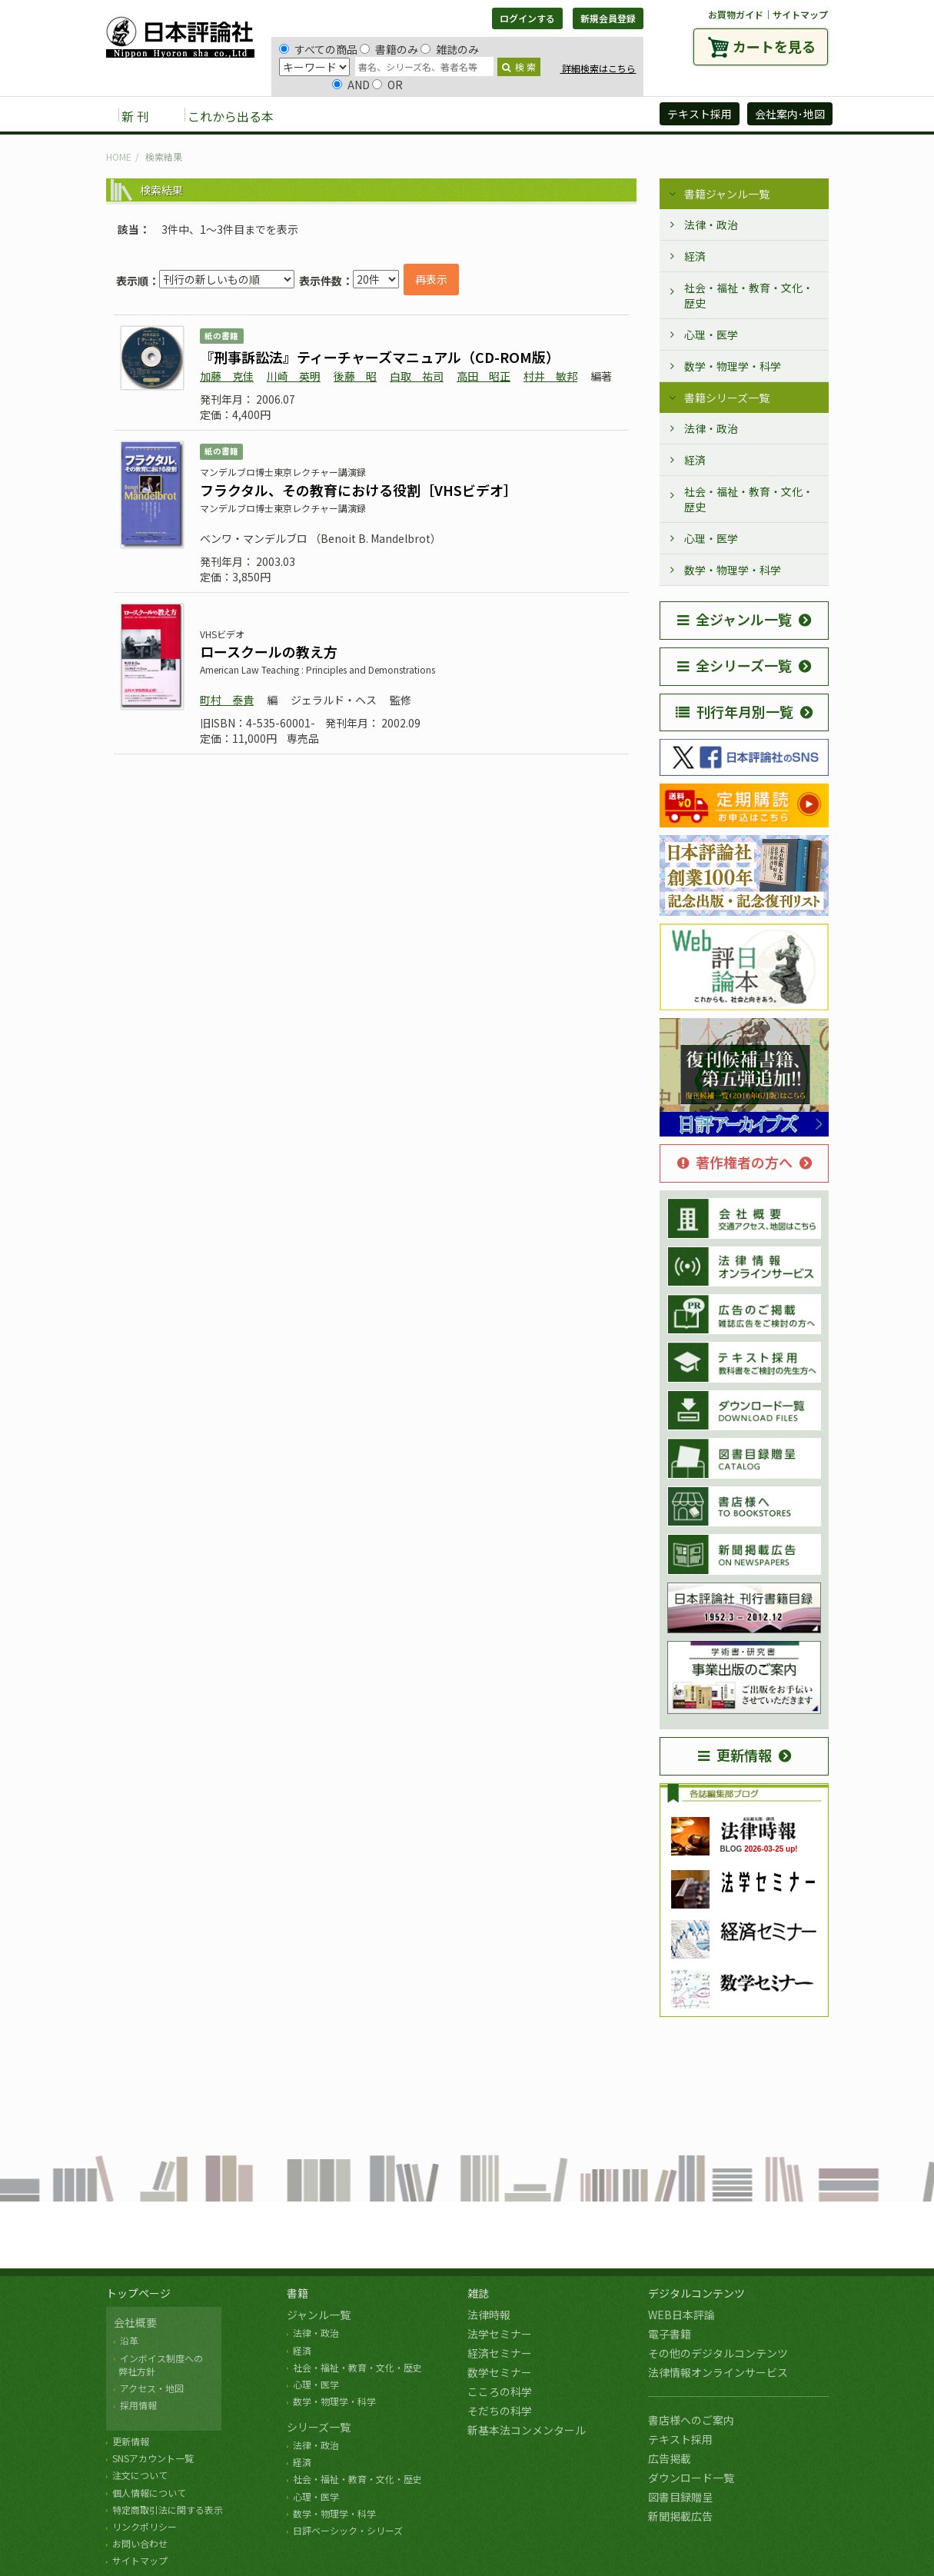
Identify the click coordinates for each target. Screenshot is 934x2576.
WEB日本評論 (681, 2314)
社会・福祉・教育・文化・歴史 (748, 295)
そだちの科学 (499, 2410)
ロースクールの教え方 (268, 651)
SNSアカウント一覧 (153, 2458)
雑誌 (478, 2293)
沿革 (129, 2340)
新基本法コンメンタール (526, 2430)
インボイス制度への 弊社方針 (158, 2364)
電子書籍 (669, 2333)
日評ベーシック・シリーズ (348, 2530)
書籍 (297, 2293)
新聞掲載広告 (680, 2516)
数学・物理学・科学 (732, 366)
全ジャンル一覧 (734, 619)
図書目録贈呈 (680, 2496)
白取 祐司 (417, 376)
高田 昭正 (483, 376)
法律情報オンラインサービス (718, 2372)
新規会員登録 (608, 18)
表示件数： (326, 280)
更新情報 (735, 1755)
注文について (140, 2474)
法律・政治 (711, 224)
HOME (118, 156)
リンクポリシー (144, 2526)
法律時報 (488, 2314)
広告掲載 (669, 2458)
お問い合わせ (140, 2543)
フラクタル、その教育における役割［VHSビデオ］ (358, 490)
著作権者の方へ (735, 1162)
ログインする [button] (527, 18)
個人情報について (149, 2492)
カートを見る (774, 46)
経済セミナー (499, 2353)
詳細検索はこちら (598, 68)
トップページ (138, 2293)
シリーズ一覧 (319, 2427)
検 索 (519, 66)
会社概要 (135, 2322)
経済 (695, 256)
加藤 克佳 (227, 376)
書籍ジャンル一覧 (726, 193)
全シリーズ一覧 (734, 665)
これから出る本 (231, 116)
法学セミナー (499, 2333)
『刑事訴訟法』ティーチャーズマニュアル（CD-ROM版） (380, 357)
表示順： (137, 280)
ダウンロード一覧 (691, 2477)
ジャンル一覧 (319, 2314)
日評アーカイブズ (591, 115)
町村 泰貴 (227, 699)
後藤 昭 (355, 376)
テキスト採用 (680, 2439)
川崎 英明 (294, 376)
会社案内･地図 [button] (790, 113)
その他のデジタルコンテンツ (718, 2353)
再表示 (431, 279)
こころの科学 (499, 2391)
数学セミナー (499, 2372)
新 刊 (135, 116)
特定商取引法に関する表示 (167, 2509)
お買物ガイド (735, 14)
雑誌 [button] (373, 115)
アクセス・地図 (152, 2388)
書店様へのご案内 (691, 2420)
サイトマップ (800, 14)
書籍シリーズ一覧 (726, 397)
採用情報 (138, 2404)
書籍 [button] (322, 115)
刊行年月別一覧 (734, 711)
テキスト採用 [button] (699, 113)
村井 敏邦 (550, 376)
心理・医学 (711, 334)
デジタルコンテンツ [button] (466, 115)
